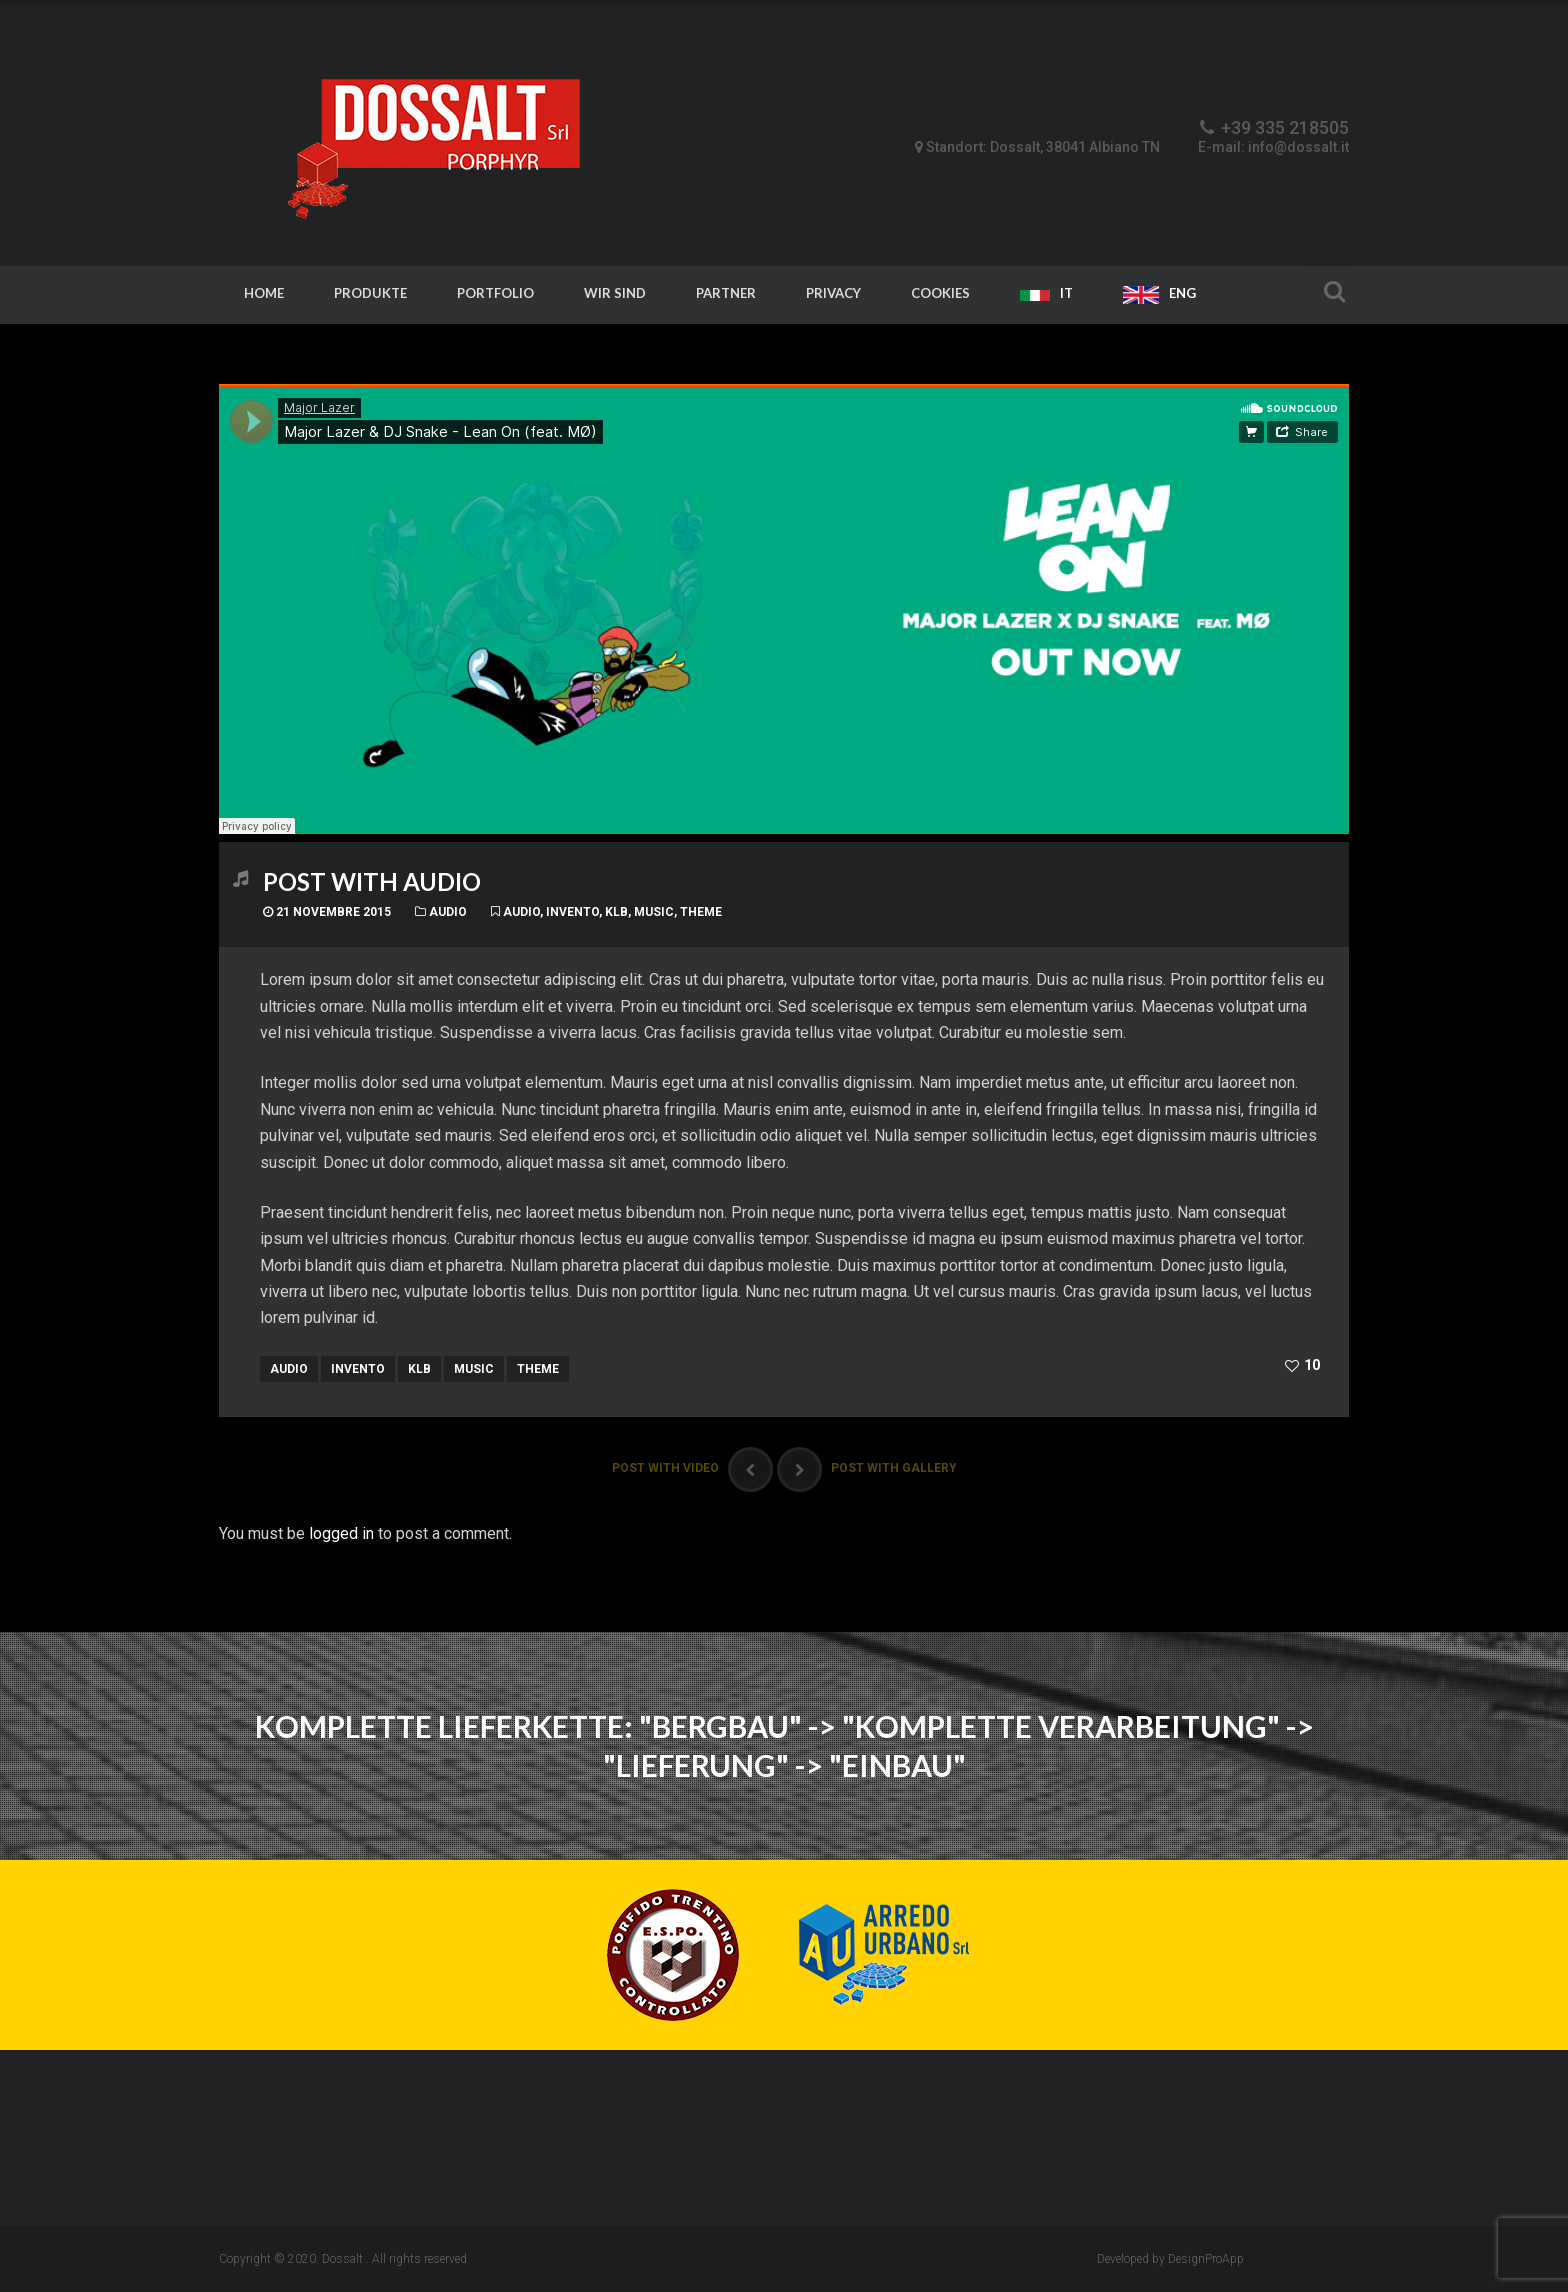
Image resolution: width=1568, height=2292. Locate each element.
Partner (726, 293)
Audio (448, 912)
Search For (1329, 288)
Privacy (833, 293)
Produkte (370, 293)
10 (1311, 1365)
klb (616, 912)
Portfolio (495, 293)
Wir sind (615, 293)
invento (572, 912)
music (654, 912)
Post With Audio (372, 881)
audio (521, 912)
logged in (341, 1533)
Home (264, 293)
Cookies (940, 293)
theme (701, 912)
